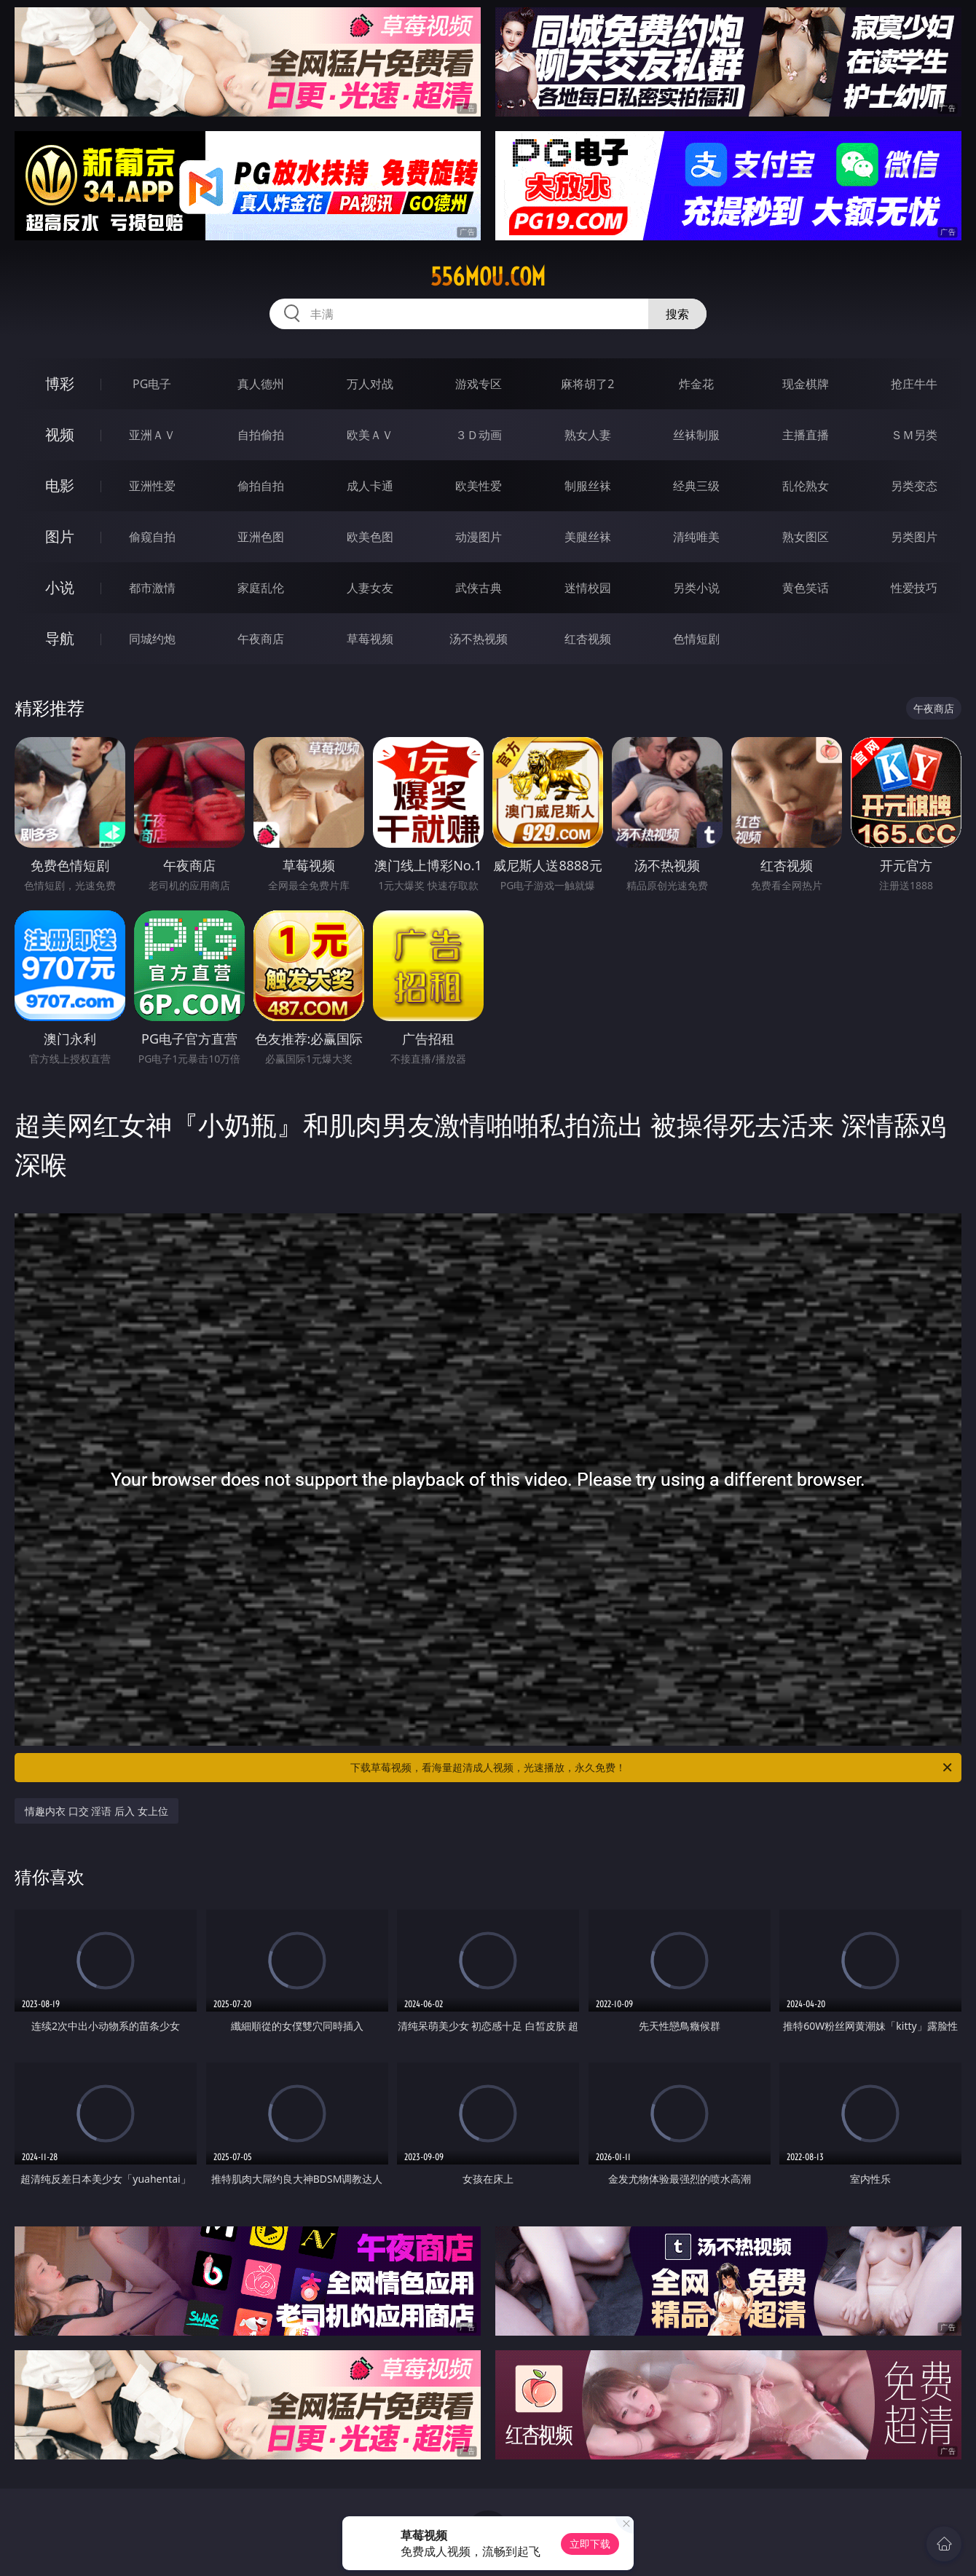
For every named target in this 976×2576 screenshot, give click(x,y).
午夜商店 (260, 639)
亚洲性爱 (152, 486)
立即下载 (590, 2544)
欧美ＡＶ (370, 435)
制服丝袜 (587, 486)
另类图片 (914, 537)
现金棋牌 (805, 384)
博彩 (59, 383)
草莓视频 (370, 639)
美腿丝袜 (587, 537)
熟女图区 (805, 537)
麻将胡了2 (587, 384)
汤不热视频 (478, 639)
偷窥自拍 (152, 537)
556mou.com (488, 276)
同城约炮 (152, 639)
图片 (59, 536)
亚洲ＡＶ (152, 435)
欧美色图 (370, 537)
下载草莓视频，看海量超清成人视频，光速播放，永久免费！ (652, 1767)
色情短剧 (696, 639)
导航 (59, 638)
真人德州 (260, 384)
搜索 (677, 314)
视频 (59, 434)
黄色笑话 (805, 588)
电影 (59, 485)
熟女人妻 (587, 435)
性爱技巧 (914, 588)
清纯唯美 (696, 537)
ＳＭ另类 (914, 435)
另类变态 (914, 486)
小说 (59, 587)
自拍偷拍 (260, 435)
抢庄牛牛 (914, 384)
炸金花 (696, 384)
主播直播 (805, 435)
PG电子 (152, 384)
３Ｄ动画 (478, 435)
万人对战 (370, 384)
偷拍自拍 (260, 486)
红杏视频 (587, 639)
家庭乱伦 (260, 588)
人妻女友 (370, 588)
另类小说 (696, 588)
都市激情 (152, 588)
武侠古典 (478, 588)
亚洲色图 (260, 537)
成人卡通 (370, 486)
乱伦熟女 (805, 486)
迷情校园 (587, 588)
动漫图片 (478, 537)
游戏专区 (478, 384)
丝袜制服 (696, 435)
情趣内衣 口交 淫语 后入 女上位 (96, 1811)
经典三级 (696, 486)
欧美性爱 (478, 486)
